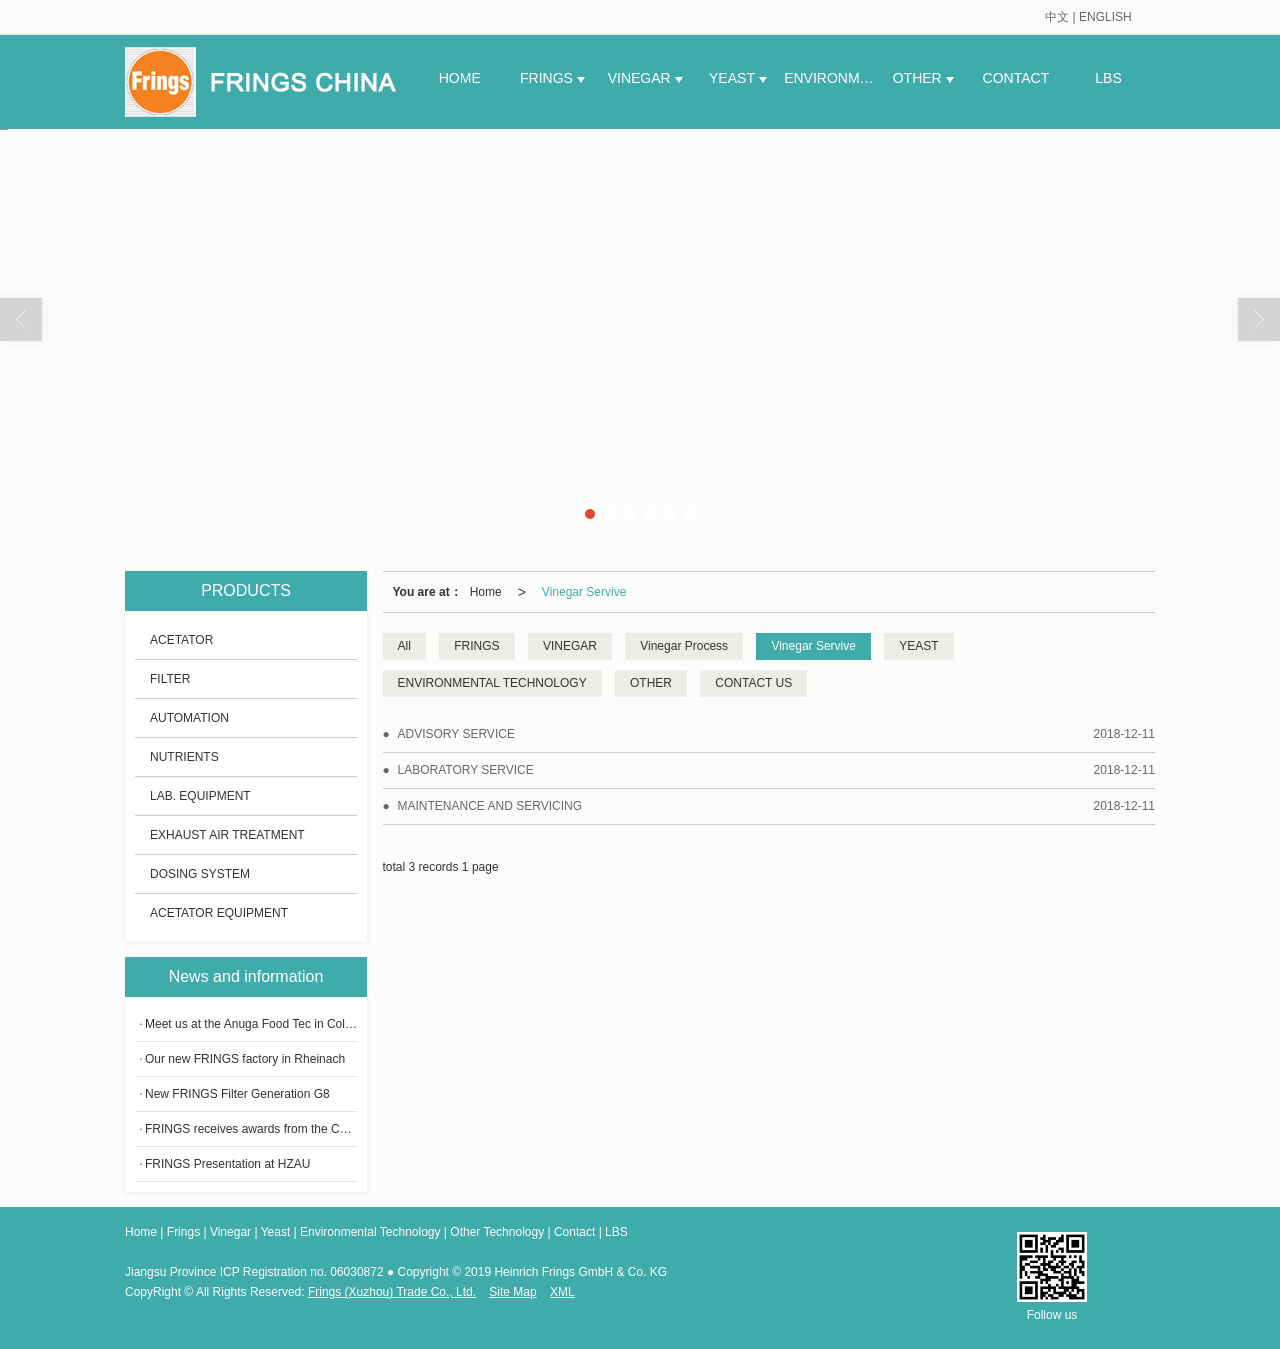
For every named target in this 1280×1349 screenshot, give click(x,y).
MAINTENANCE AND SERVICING (490, 806)
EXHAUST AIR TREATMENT (227, 835)
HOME (460, 78)
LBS (1108, 78)
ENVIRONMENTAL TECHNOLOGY (492, 683)
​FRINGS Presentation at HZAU (227, 1164)
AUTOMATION (189, 718)
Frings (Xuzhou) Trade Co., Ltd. (392, 1292)
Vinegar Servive (584, 592)
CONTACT (1016, 78)
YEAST (734, 78)
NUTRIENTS (184, 757)
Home (486, 592)
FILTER (170, 679)
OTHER (919, 78)
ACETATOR (181, 640)
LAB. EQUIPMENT (200, 796)
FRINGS (548, 78)
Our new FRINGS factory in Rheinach (245, 1059)
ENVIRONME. (830, 78)
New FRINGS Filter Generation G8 (237, 1094)
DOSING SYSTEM (200, 874)
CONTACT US (753, 683)
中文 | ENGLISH (1088, 17)
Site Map (512, 1292)
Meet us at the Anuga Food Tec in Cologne (251, 1024)
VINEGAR (641, 78)
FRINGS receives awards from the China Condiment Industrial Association (251, 1129)
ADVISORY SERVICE (456, 734)
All (404, 646)
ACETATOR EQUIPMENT (219, 913)
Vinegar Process (684, 646)
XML (562, 1292)
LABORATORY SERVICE (466, 770)
